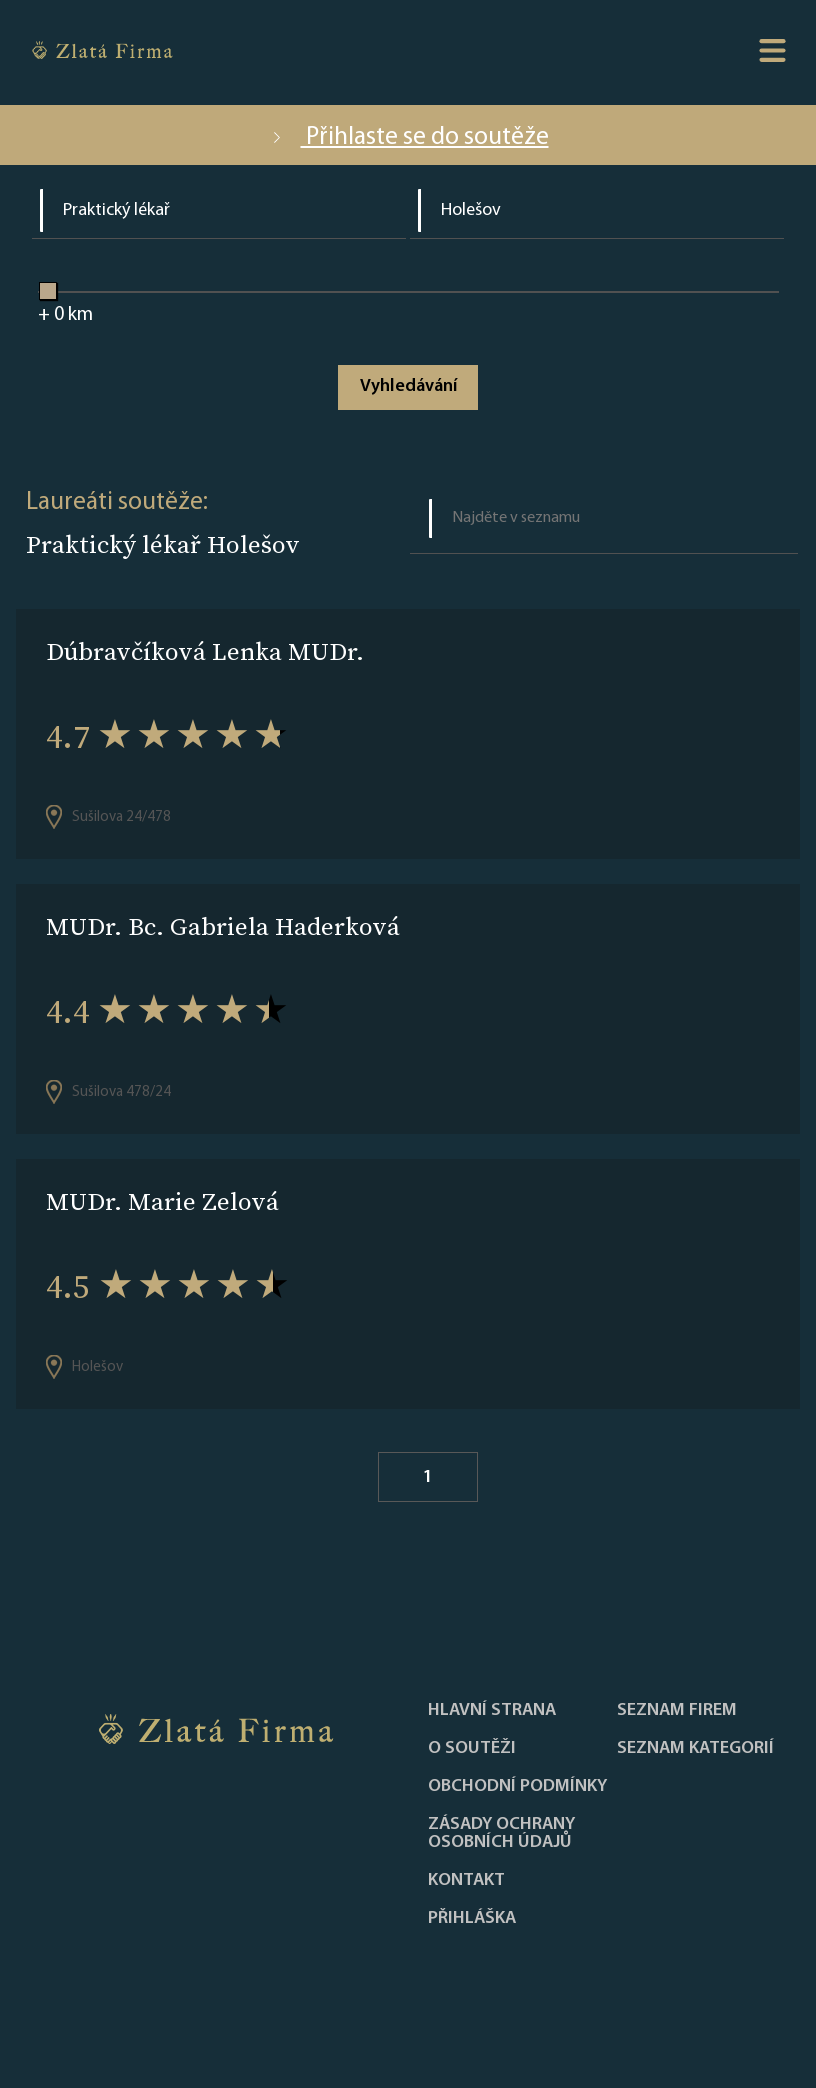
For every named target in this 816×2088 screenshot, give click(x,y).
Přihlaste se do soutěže (408, 137)
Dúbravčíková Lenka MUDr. (205, 651)
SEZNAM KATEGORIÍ (695, 1749)
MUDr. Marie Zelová (162, 1201)
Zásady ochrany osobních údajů (501, 1834)
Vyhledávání (408, 386)
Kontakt (466, 1881)
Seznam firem (677, 1711)
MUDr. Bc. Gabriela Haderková (223, 926)
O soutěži (472, 1749)
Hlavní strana (492, 1711)
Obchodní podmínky (517, 1787)
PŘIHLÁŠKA (472, 1919)
